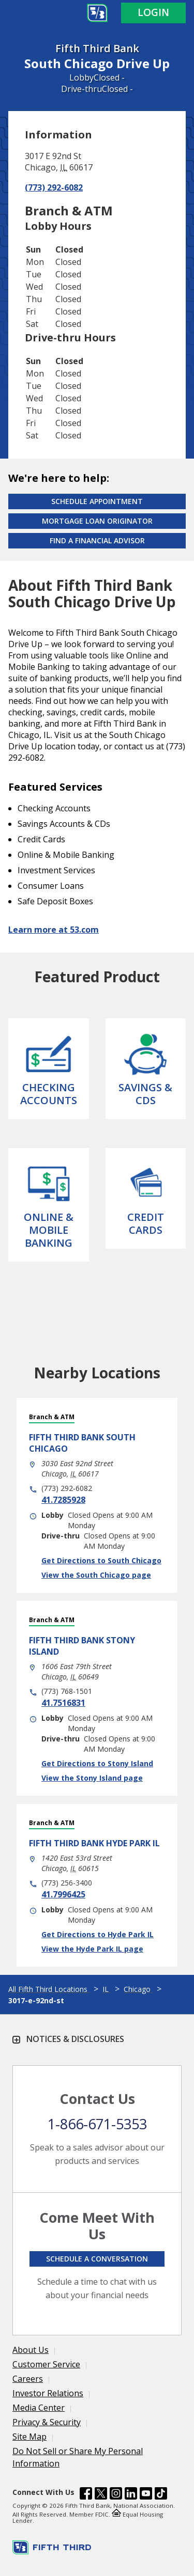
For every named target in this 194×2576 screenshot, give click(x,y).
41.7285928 (63, 1499)
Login (153, 12)
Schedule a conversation (97, 2259)
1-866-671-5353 (97, 2123)
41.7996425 (63, 1894)
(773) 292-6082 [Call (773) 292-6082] (54, 187)
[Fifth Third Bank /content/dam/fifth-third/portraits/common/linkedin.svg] (131, 2495)
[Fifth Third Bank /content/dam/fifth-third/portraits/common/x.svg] (101, 2495)
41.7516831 (63, 1702)
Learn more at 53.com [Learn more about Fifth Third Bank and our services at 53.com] (53, 929)
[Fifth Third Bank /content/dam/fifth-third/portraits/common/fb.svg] (86, 2495)
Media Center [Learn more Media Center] (38, 2407)
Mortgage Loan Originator (97, 521)
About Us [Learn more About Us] (30, 2349)
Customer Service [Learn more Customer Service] (46, 2364)
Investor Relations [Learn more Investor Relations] (47, 2393)
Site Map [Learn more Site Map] (29, 2436)
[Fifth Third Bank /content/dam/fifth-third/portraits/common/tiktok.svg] (161, 2495)
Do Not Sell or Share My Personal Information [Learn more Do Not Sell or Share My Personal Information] (77, 2457)
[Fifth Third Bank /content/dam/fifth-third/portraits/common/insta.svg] (116, 2495)
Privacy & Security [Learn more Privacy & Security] (46, 2422)
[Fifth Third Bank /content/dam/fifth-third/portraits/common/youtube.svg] (146, 2495)
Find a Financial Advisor (97, 540)
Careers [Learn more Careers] (27, 2378)
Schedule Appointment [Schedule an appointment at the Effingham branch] (97, 501)
